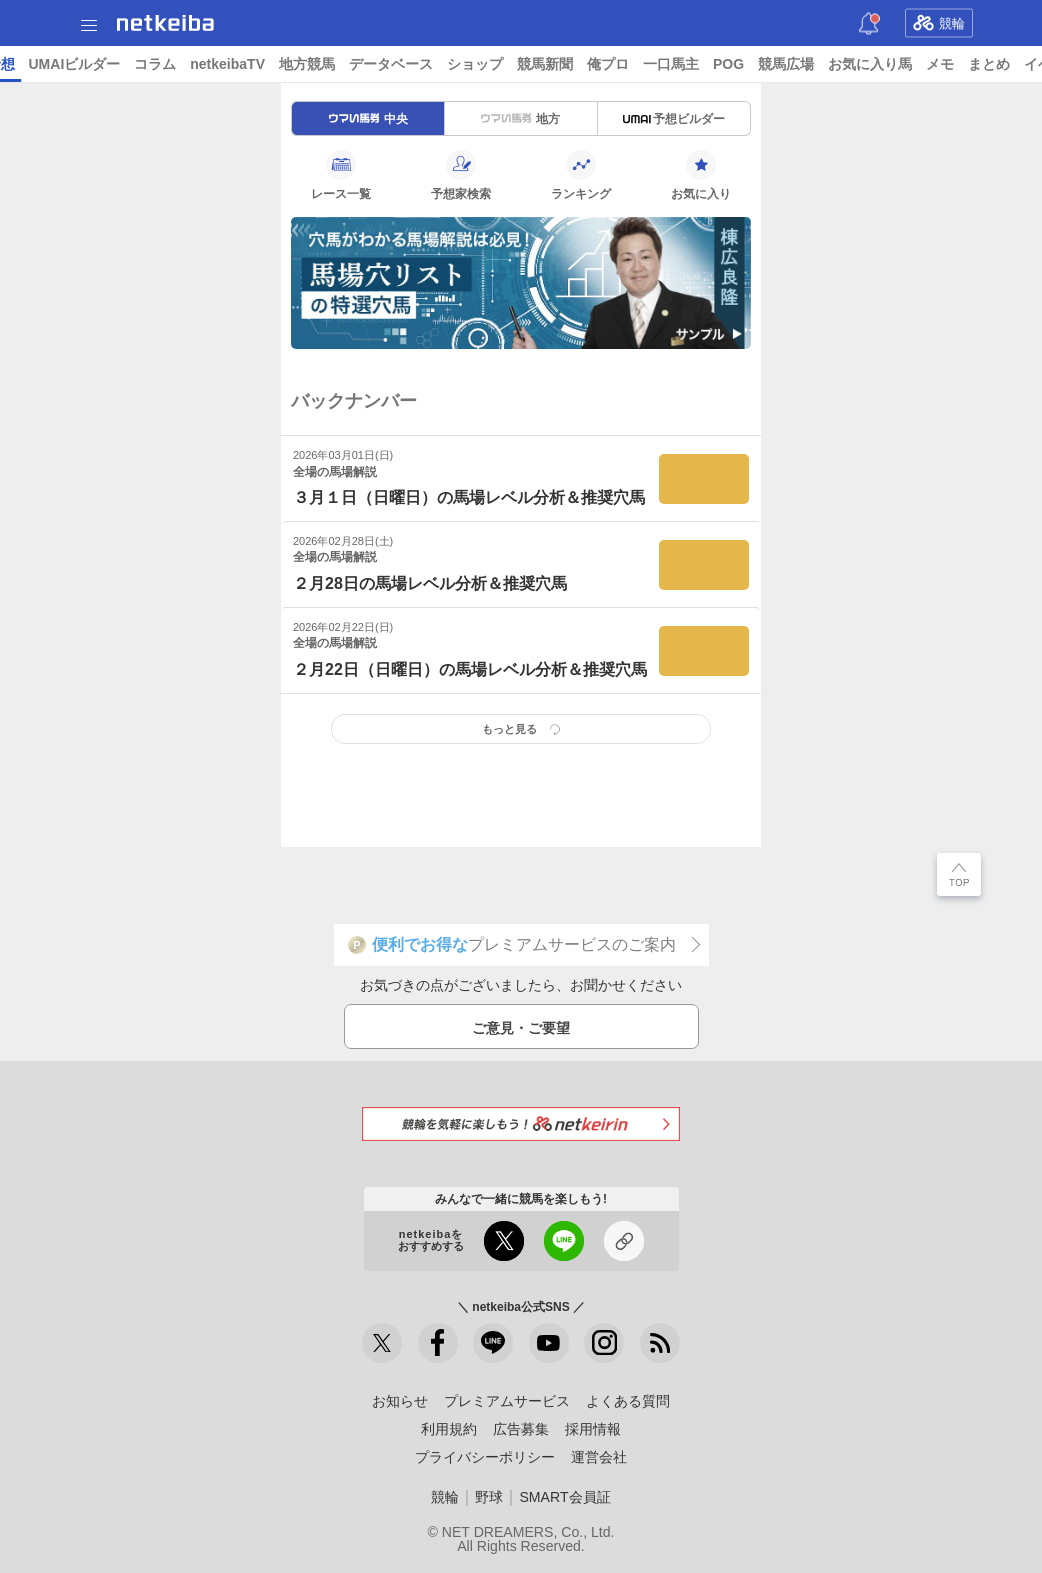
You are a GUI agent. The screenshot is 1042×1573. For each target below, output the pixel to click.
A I (197, 64)
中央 (368, 119)
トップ (28, 64)
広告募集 (521, 1429)
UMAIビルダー (307, 64)
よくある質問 (628, 1401)
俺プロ (841, 64)
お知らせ (400, 1401)
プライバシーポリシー (485, 1457)
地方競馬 (540, 64)
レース (154, 64)
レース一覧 (341, 175)
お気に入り (701, 175)
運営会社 (599, 1457)
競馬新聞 (778, 64)
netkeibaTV (460, 64)
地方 (520, 119)
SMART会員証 (564, 1497)
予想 (233, 64)
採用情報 (593, 1429)
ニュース (91, 64)
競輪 (939, 23)
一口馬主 (904, 64)
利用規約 (449, 1429)
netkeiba (165, 23)
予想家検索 (461, 175)
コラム (388, 64)
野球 (489, 1497)
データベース (624, 64)
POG (961, 64)
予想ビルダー (674, 119)
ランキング (581, 175)
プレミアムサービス (507, 1401)
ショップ (708, 64)
